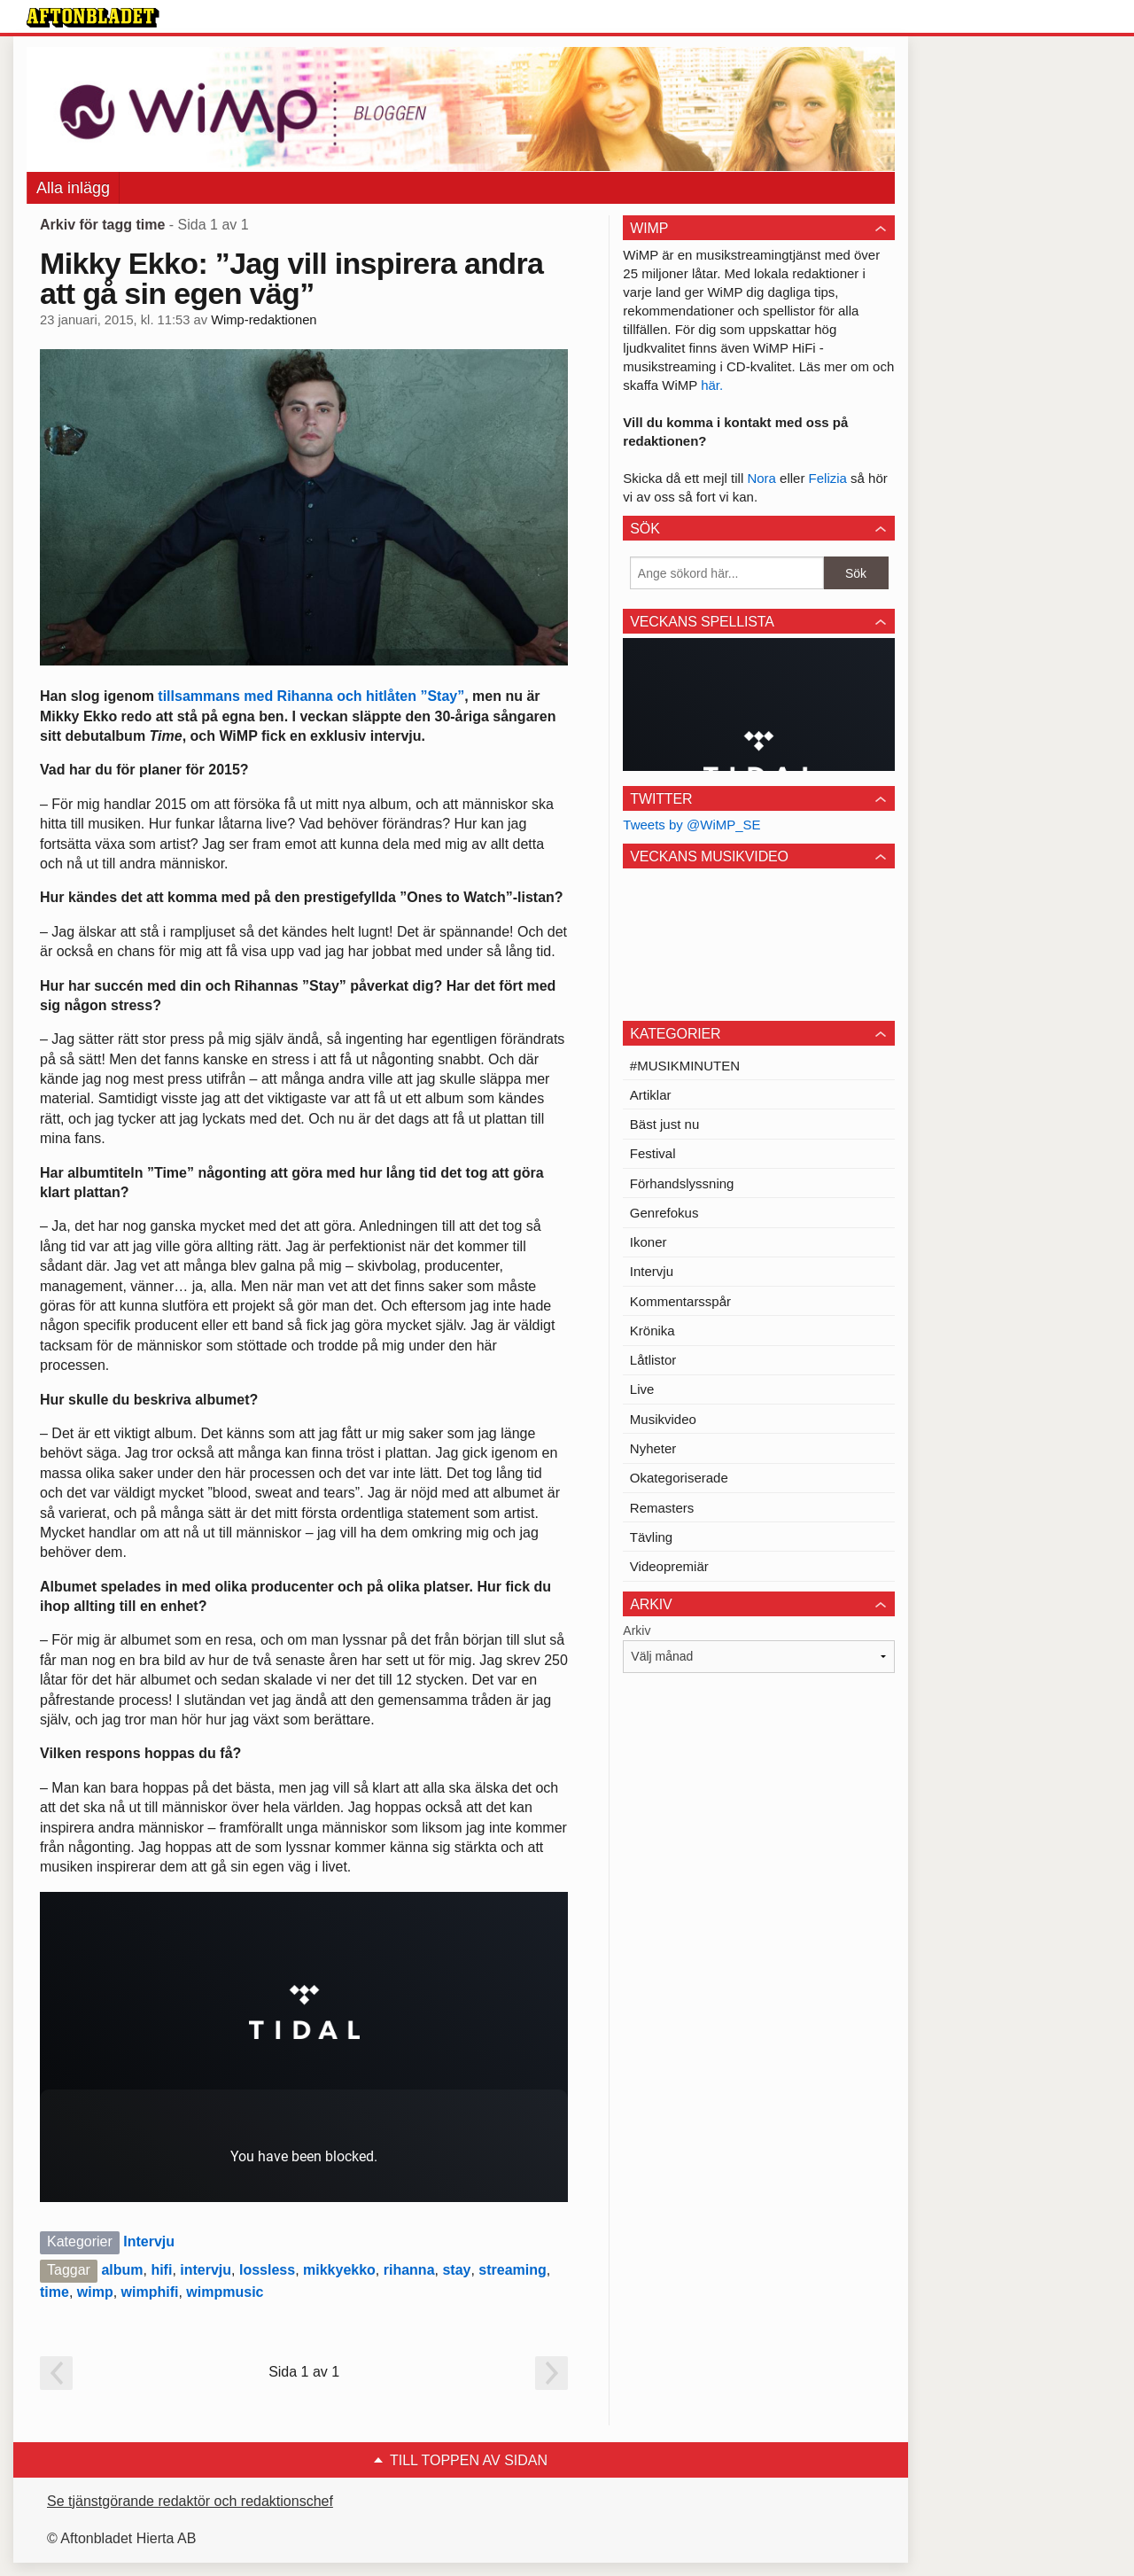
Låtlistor (653, 1359)
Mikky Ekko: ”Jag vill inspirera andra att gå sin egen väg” (291, 278)
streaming (512, 2269)
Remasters (662, 1507)
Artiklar (651, 1094)
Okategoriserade (679, 1477)
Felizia (830, 478)
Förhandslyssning (682, 1183)
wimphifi (150, 2292)
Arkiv (636, 1630)
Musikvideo (663, 1419)
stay (456, 2269)
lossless (267, 2269)
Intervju (149, 2241)
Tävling (651, 1537)
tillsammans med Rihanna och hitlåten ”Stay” (311, 696)
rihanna (409, 2269)
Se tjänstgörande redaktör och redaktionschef (190, 2501)
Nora (763, 478)
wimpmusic (224, 2292)
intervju (205, 2269)
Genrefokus (664, 1212)
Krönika (652, 1330)
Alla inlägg (73, 188)
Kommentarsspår (680, 1301)
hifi (161, 2269)
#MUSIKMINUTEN (685, 1065)
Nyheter (653, 1448)
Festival (653, 1153)
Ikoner (648, 1241)
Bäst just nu (664, 1124)
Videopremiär (669, 1566)
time (54, 2292)
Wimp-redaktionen (263, 320)
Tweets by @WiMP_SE (691, 824)
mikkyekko (339, 2269)
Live (642, 1389)
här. (712, 385)
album (122, 2269)
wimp (95, 2292)
